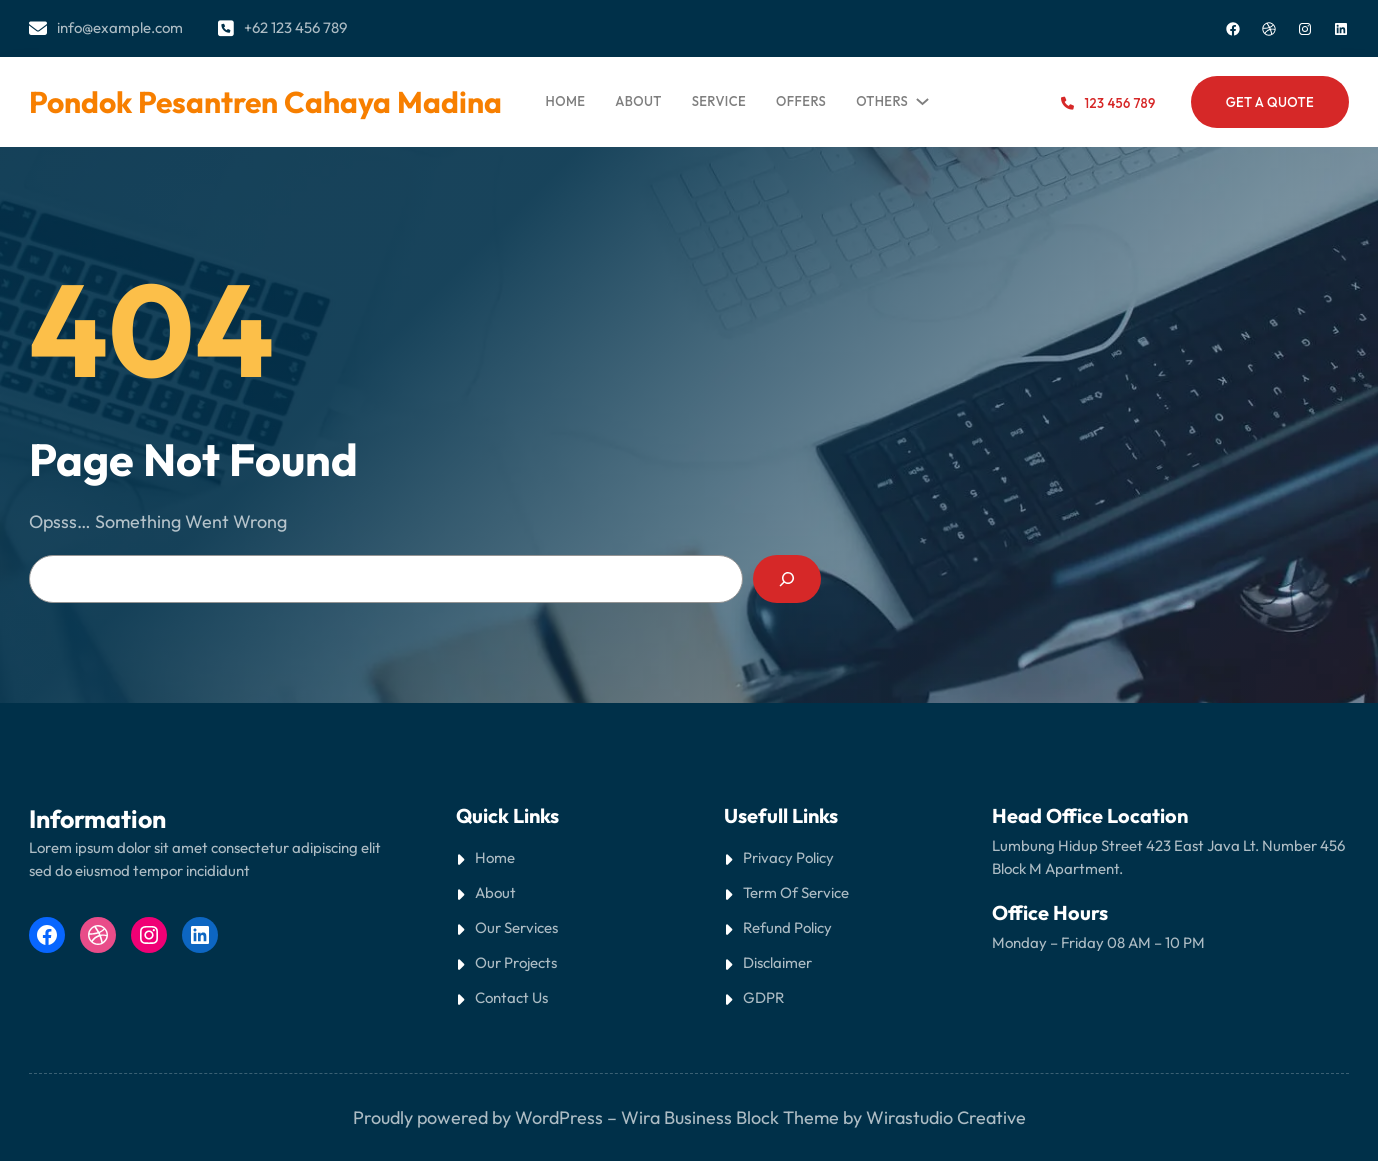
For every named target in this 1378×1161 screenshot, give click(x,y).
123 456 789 (1120, 103)
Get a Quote (1270, 102)
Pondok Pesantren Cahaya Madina (265, 102)
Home (566, 101)
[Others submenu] (919, 97)
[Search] (787, 579)
